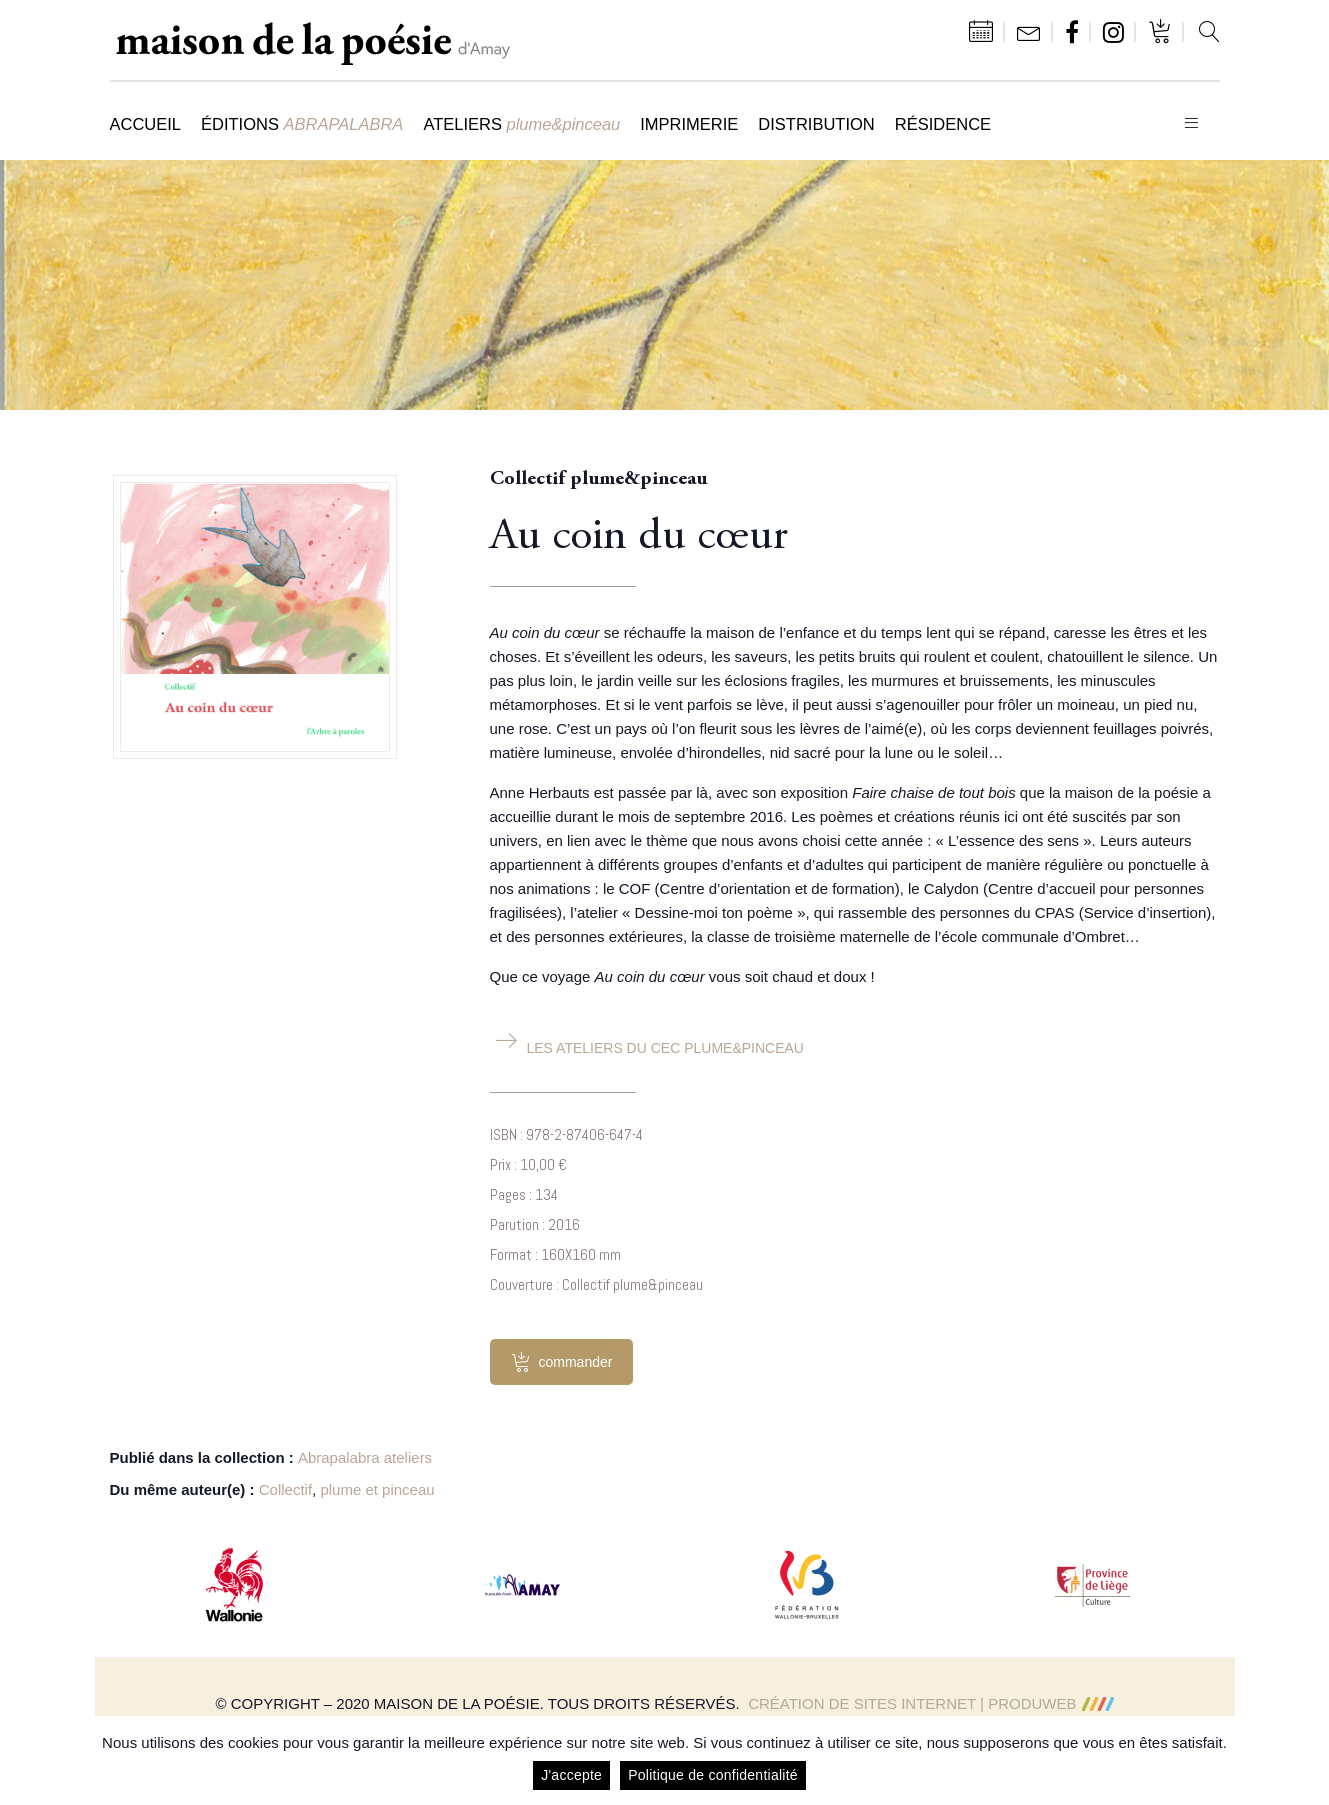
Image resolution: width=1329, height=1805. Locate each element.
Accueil (146, 124)
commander (562, 1362)
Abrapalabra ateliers (365, 1457)
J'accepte (571, 1775)
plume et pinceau (377, 1489)
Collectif (285, 1489)
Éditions (302, 124)
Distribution (816, 124)
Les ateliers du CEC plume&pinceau (665, 1048)
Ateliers (521, 124)
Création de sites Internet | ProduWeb (930, 1703)
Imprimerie (689, 124)
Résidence (943, 124)
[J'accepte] (1304, 1761)
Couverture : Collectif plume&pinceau (596, 1284)
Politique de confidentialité (713, 1775)
